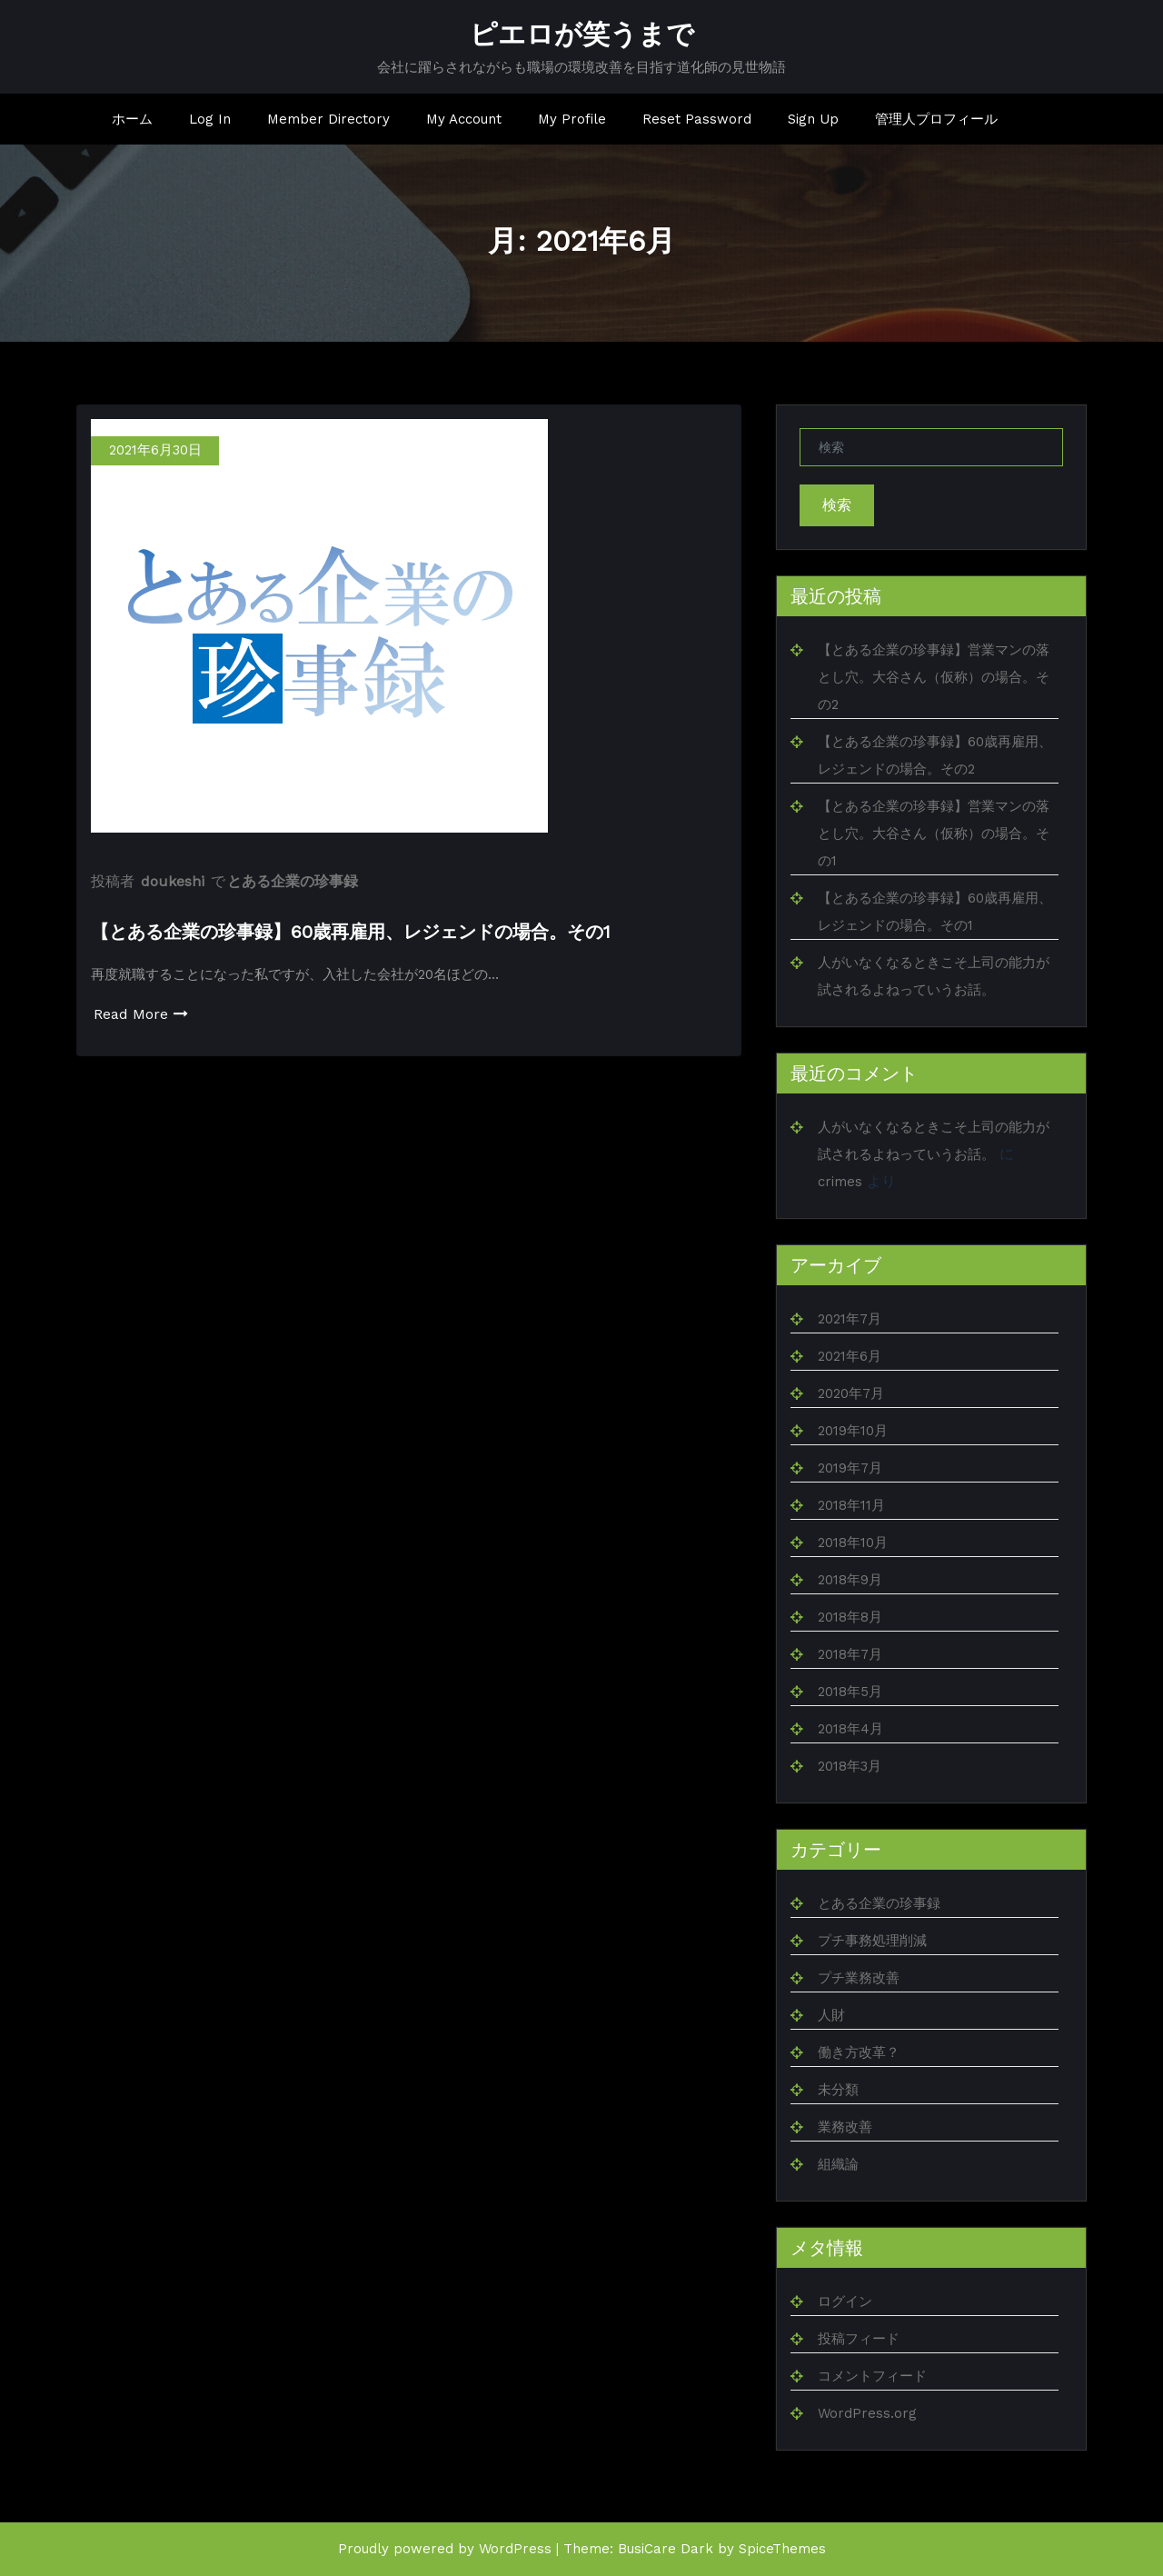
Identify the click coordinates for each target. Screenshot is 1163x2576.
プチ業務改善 (859, 1978)
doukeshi (172, 881)
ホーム (132, 119)
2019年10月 (853, 1431)
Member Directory (328, 119)
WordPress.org (867, 2413)
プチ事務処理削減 (872, 1940)
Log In (210, 119)
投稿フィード (859, 2339)
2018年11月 (851, 1505)
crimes (840, 1181)
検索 (836, 505)
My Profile (572, 119)
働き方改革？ (859, 2052)
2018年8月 (850, 1617)
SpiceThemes (782, 2549)
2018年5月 (850, 1691)
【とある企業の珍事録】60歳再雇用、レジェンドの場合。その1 (351, 932)
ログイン (845, 2301)
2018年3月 (849, 1766)
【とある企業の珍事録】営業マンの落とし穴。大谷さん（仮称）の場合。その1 (933, 833)
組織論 (838, 2164)
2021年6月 (849, 1356)
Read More (141, 1014)
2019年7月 (850, 1468)
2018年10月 (853, 1542)
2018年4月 (850, 1729)
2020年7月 (851, 1393)
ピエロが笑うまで (582, 34)
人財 (831, 2015)
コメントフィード (872, 2376)
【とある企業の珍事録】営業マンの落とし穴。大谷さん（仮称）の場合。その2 (933, 677)
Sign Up (813, 119)
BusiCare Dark (665, 2549)
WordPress (515, 2549)
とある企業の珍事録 (292, 881)
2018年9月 (850, 1580)
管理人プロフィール (936, 119)
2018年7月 (850, 1654)
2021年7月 (849, 1319)
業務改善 (845, 2127)
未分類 (838, 2090)
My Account (464, 119)
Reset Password (696, 119)
